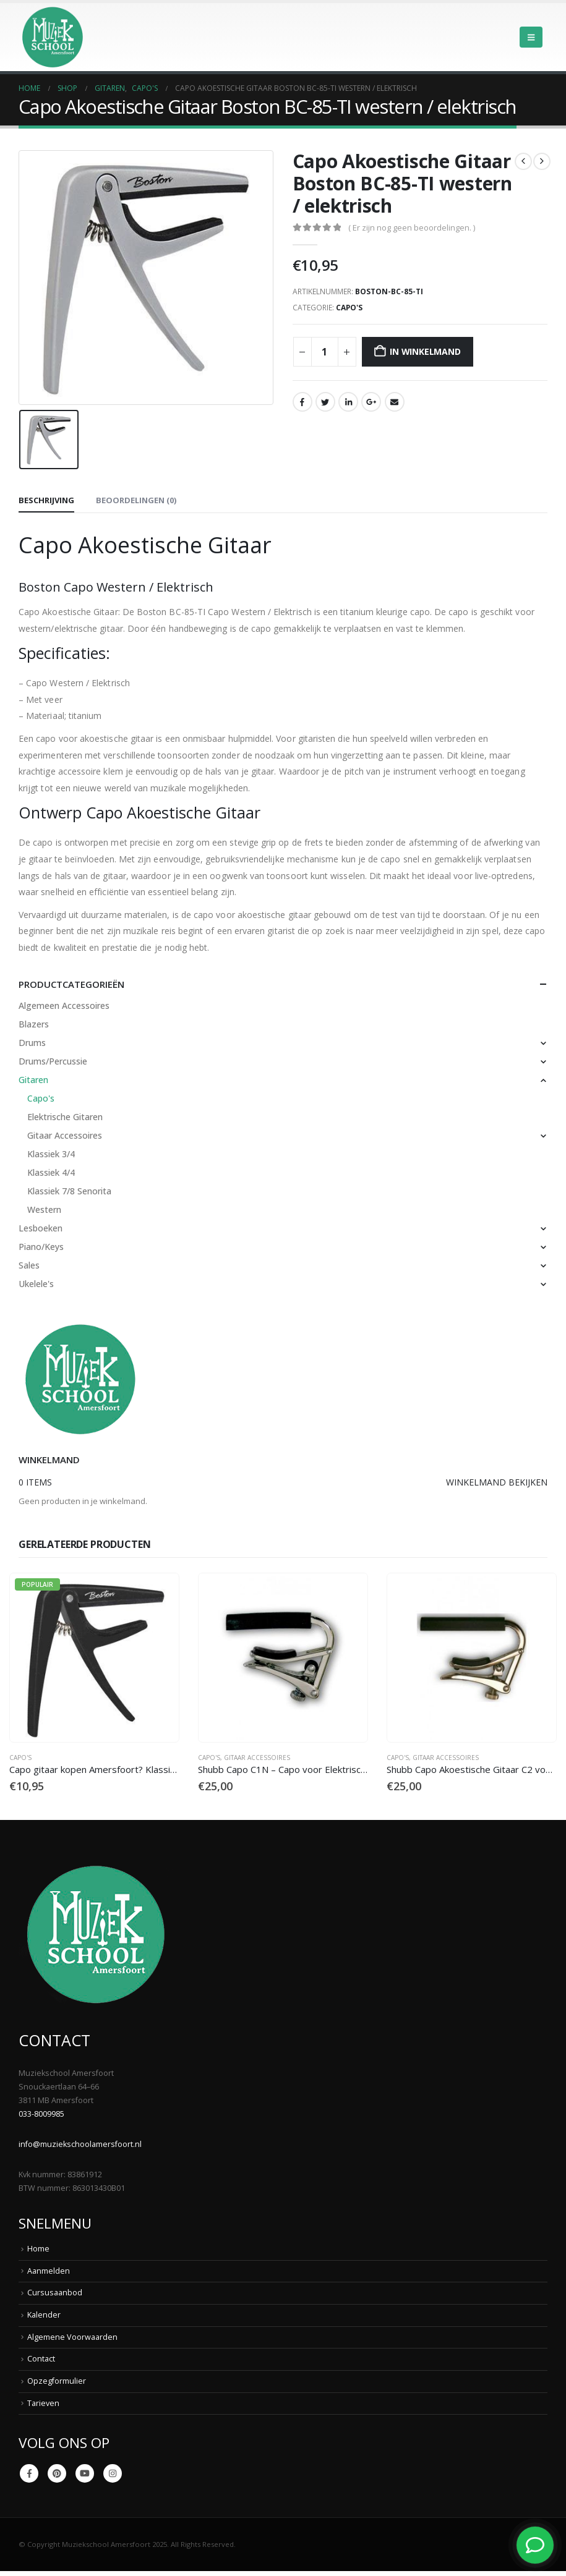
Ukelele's (36, 1284)
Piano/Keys (41, 1246)
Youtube (84, 2473)
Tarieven (43, 2403)
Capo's (349, 307)
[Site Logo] (53, 37)
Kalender (44, 2315)
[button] (531, 37)
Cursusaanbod (54, 2293)
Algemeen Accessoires (64, 1005)
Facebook (302, 402)
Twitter (325, 402)
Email (395, 402)
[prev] (523, 161)
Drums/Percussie (53, 1061)
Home (38, 2248)
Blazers (34, 1024)
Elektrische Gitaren (65, 1117)
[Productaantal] (324, 352)
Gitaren (33, 1080)
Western (44, 1209)
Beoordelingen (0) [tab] (136, 500)
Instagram (112, 2473)
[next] (542, 161)
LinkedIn (348, 402)
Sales (29, 1265)
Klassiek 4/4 (51, 1172)
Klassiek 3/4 (51, 1154)
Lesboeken (40, 1228)
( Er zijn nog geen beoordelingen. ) (411, 227)
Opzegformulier (56, 2381)
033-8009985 (41, 2114)
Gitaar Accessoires (64, 1135)
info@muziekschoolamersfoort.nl (80, 2145)
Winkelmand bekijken (496, 1482)
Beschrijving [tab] (46, 500)
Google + (371, 402)
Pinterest (57, 2473)
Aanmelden (48, 2271)
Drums (32, 1042)
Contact (41, 2358)
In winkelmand (425, 351)
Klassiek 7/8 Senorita (69, 1191)
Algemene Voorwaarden (72, 2337)
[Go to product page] (94, 1658)
